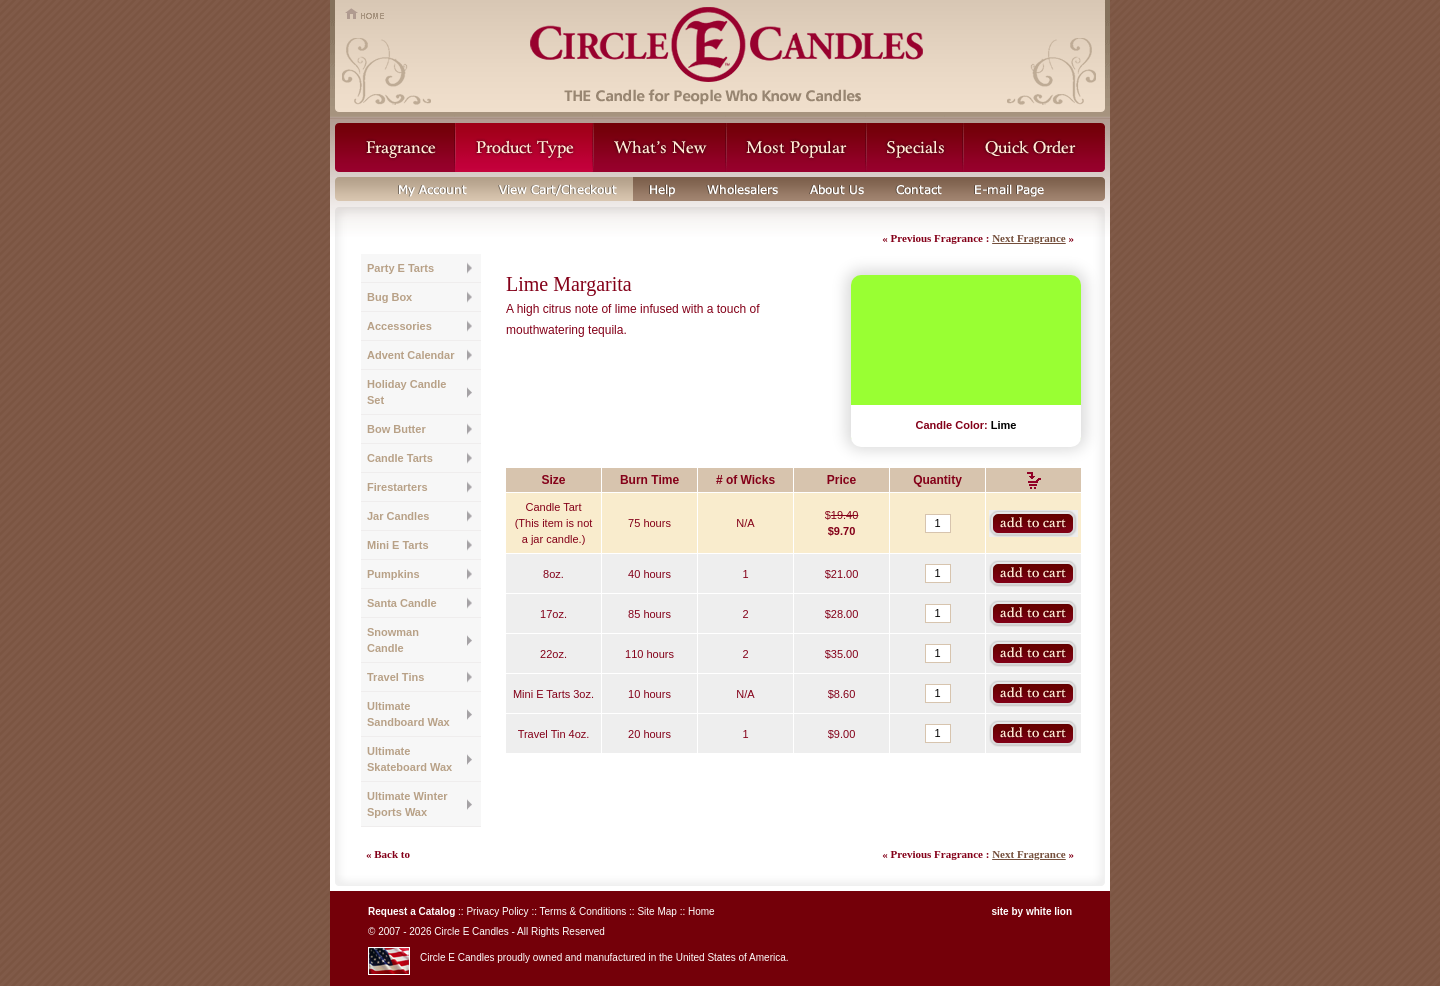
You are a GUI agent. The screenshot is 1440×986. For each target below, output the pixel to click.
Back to (392, 854)
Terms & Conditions (583, 911)
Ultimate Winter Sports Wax (407, 804)
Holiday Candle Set (406, 392)
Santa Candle (402, 603)
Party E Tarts (400, 268)
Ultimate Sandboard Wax (408, 714)
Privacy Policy (497, 911)
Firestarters (397, 487)
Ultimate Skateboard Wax (409, 759)
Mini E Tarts (398, 545)
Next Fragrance (1029, 238)
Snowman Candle (393, 640)
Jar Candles (398, 516)
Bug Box (389, 297)
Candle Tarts (400, 458)
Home (701, 911)
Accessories (399, 326)
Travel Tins (395, 677)
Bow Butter (396, 429)
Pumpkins (393, 574)
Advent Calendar (410, 355)
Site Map (656, 911)
